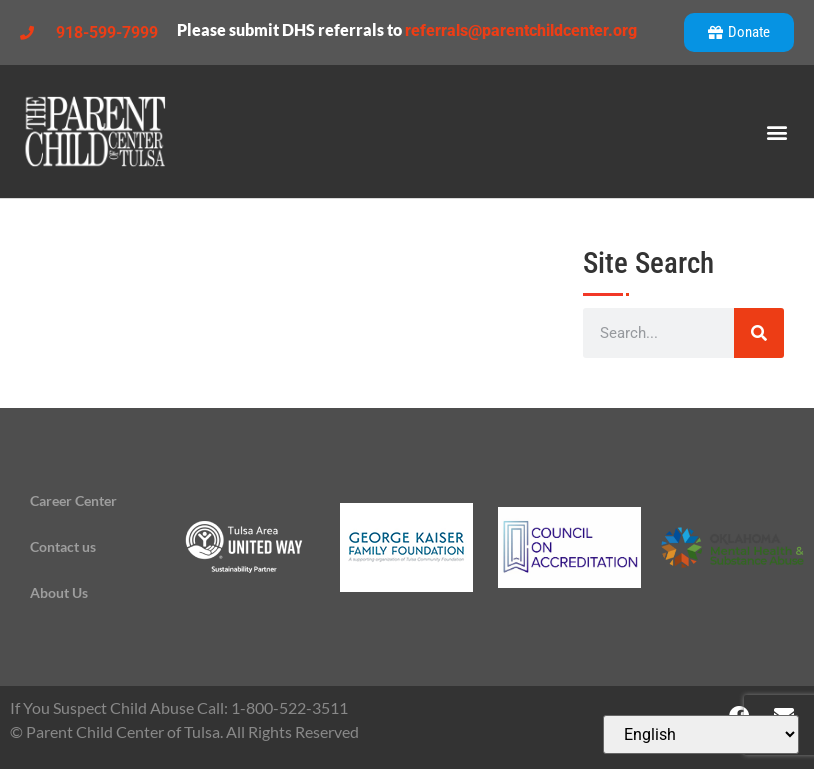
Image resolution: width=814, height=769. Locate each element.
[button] (777, 131)
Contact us (63, 546)
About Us (59, 592)
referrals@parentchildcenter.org (521, 30)
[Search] (759, 333)
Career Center (73, 500)
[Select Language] (701, 734)
